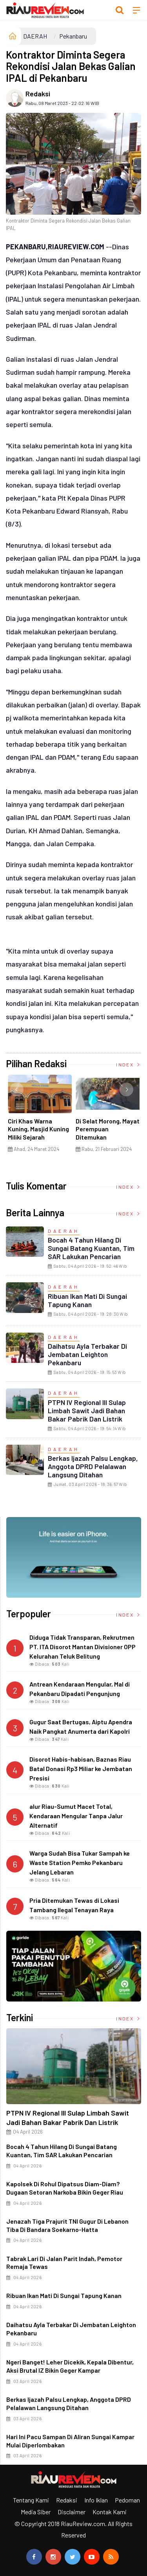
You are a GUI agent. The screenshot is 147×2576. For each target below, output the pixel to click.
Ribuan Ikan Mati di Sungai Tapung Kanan (87, 1300)
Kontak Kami (110, 2511)
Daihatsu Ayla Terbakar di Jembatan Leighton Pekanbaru (87, 1354)
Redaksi (37, 93)
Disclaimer (71, 2511)
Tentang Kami (31, 2500)
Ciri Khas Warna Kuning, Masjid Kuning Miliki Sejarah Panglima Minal (38, 1133)
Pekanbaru (73, 36)
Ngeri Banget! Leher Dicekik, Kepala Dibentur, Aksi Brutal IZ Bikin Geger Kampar (70, 2366)
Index (128, 1064)
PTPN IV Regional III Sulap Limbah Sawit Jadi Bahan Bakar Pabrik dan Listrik (87, 1410)
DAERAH (35, 36)
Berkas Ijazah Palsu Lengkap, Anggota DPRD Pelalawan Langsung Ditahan (93, 1466)
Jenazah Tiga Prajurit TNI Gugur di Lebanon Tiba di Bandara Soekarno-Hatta (67, 2225)
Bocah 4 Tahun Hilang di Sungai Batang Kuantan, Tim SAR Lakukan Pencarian (91, 1248)
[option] (40, 1116)
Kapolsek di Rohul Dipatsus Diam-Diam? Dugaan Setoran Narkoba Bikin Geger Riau (64, 2188)
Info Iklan (96, 2500)
